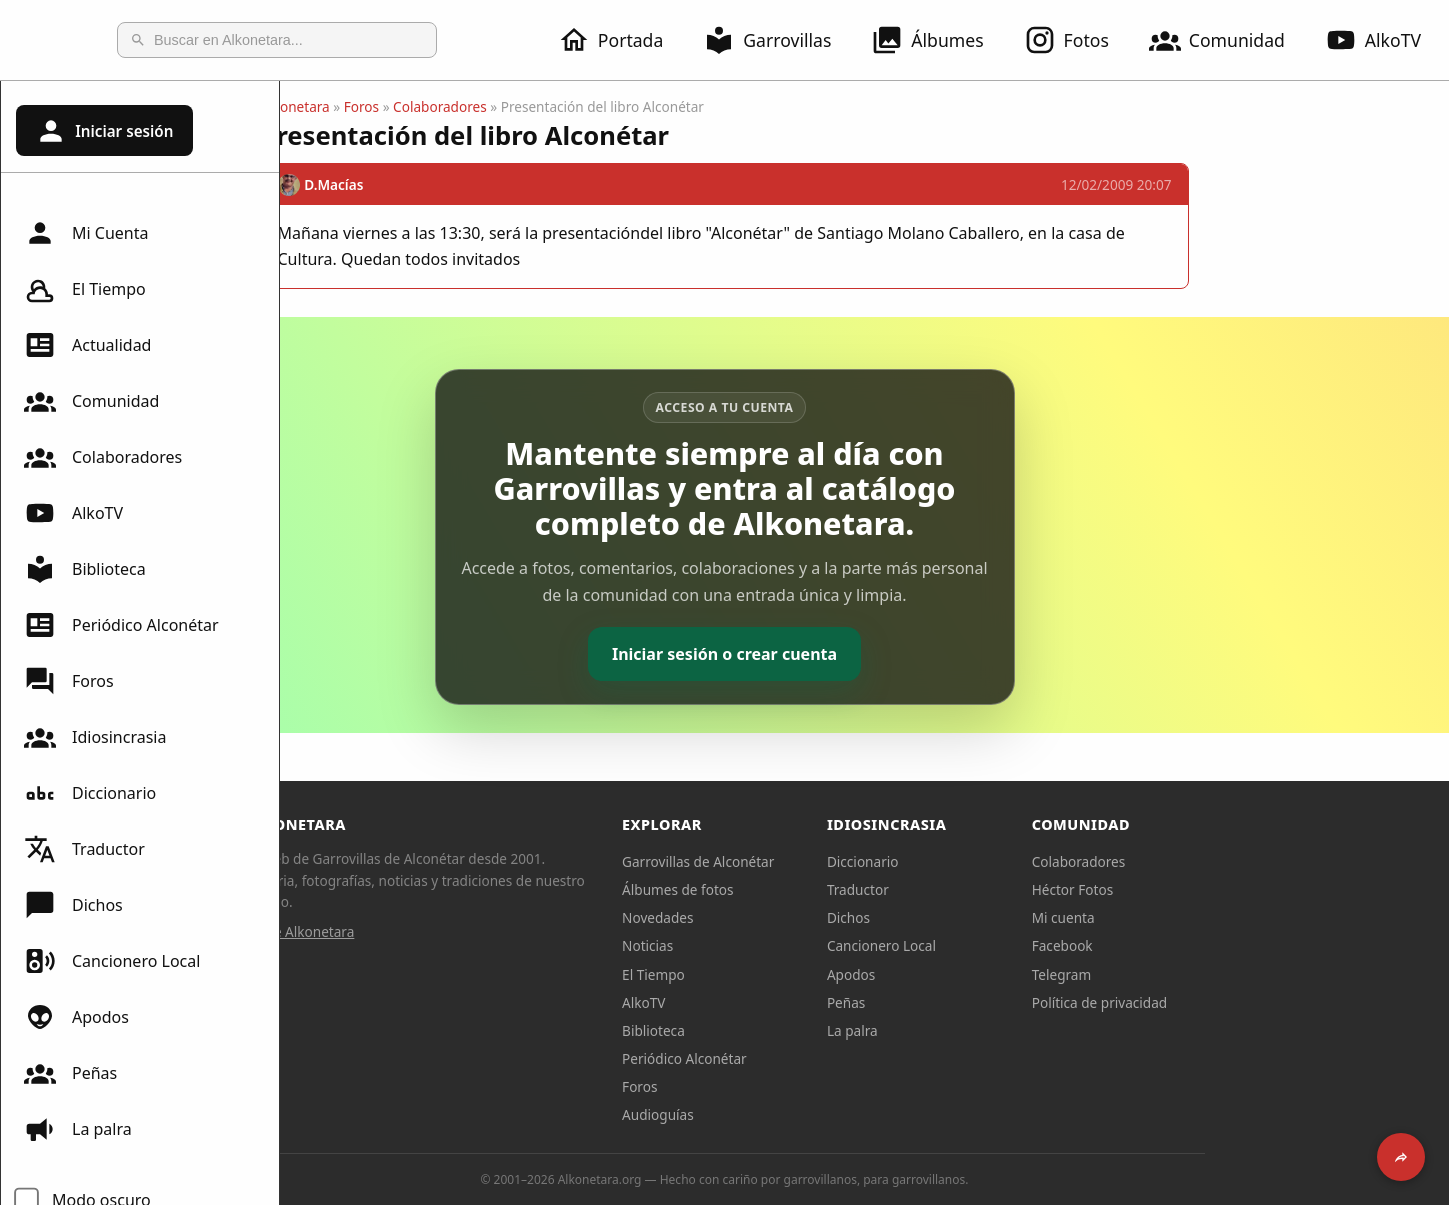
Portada (622, 40)
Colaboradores (103, 457)
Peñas (70, 1073)
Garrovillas (779, 40)
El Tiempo (85, 289)
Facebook (1202, 945)
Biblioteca (85, 569)
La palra (78, 1129)
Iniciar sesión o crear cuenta (864, 654)
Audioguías (798, 1114)
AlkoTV (73, 513)
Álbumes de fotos (817, 889)
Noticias (787, 945)
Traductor (84, 849)
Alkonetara (435, 106)
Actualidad (87, 345)
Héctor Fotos (1212, 889)
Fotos (1078, 40)
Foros (69, 681)
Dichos (73, 905)
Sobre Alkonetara (440, 931)
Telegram (1202, 974)
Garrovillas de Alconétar (838, 861)
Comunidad (1229, 40)
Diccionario (90, 793)
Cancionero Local (112, 961)
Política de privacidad (1240, 1002)
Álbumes (939, 40)
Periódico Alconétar (121, 625)
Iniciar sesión (104, 131)
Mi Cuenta (86, 233)
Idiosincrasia (95, 737)
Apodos (76, 1017)
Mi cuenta (1203, 917)
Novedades (797, 917)
